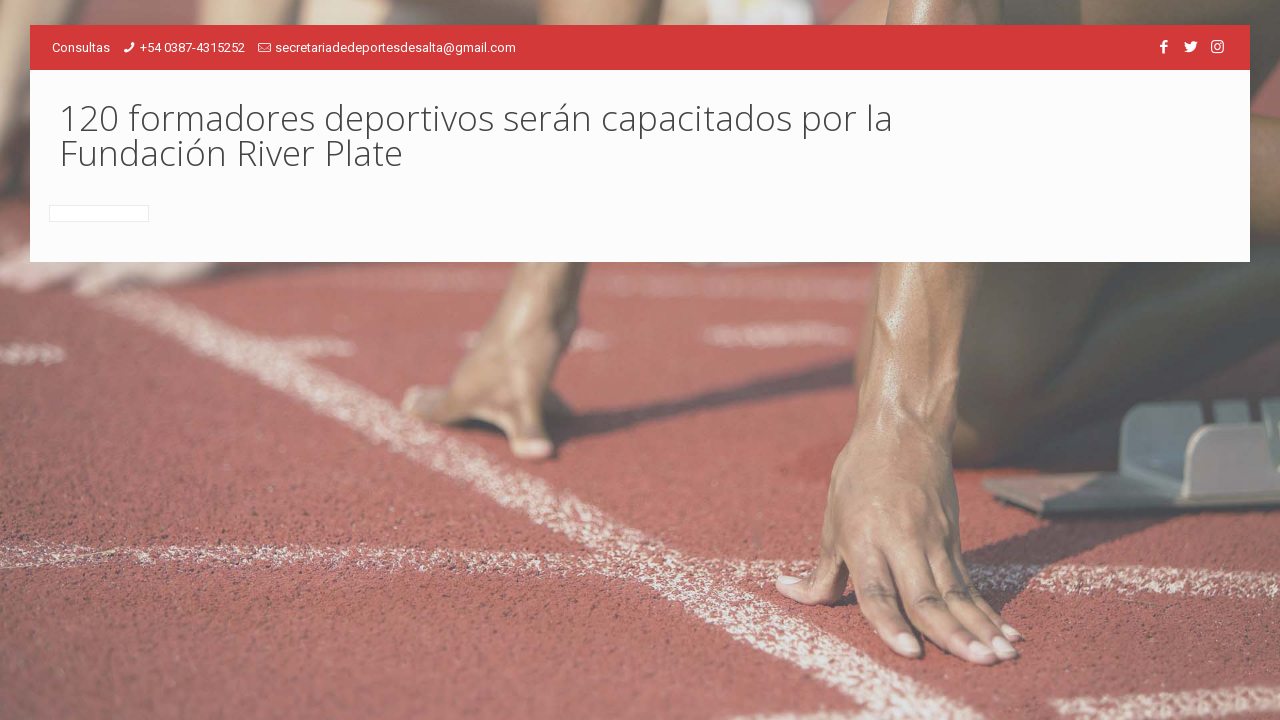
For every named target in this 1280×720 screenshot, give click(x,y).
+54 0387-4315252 (192, 47)
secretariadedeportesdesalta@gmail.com (395, 47)
